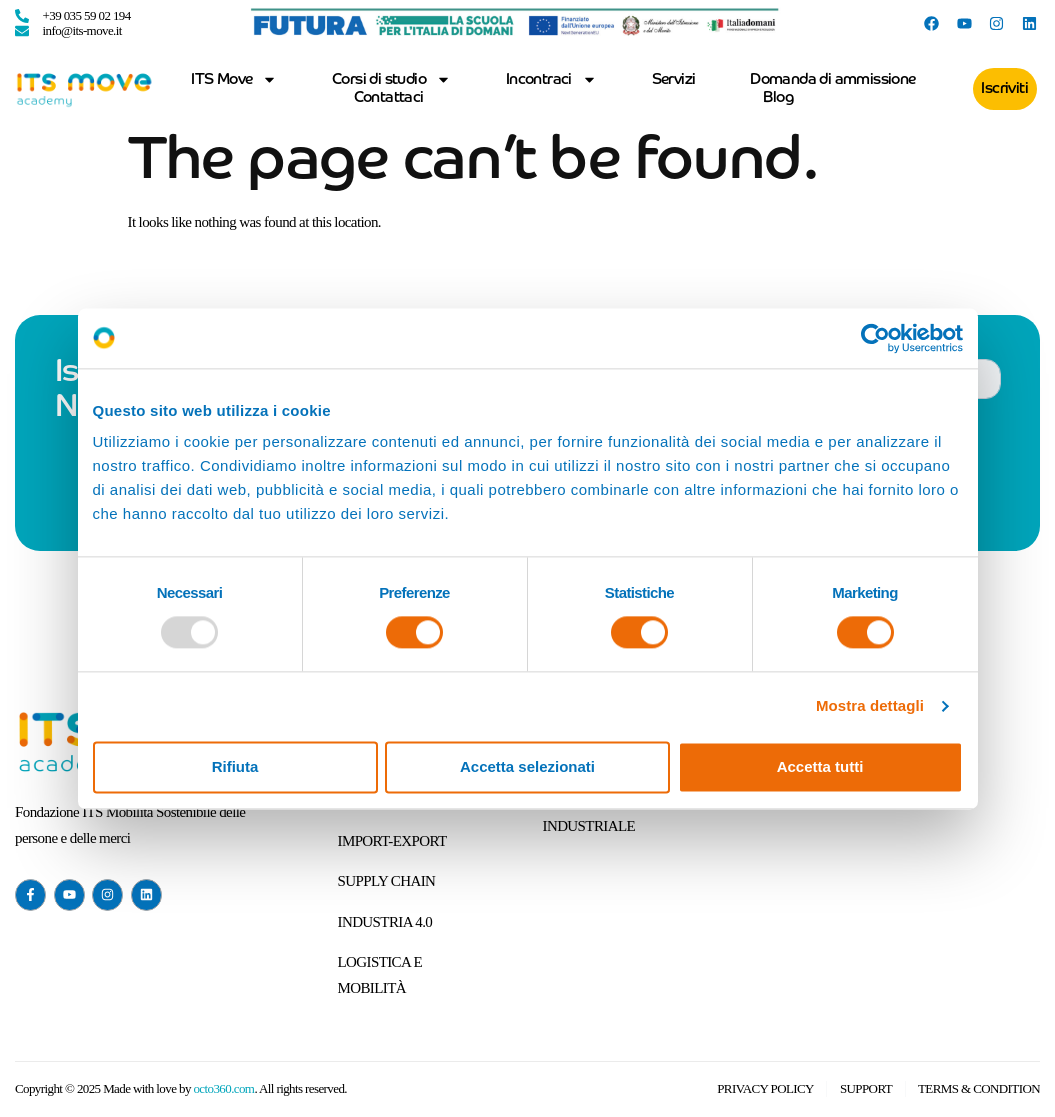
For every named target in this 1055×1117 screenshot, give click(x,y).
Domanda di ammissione (832, 79)
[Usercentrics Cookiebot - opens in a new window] (875, 338)
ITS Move (234, 80)
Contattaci (389, 97)
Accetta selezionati (527, 766)
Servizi (674, 79)
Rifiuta (235, 766)
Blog (778, 97)
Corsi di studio (391, 80)
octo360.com (223, 1088)
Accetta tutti (820, 766)
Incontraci (551, 80)
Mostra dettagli (870, 706)
